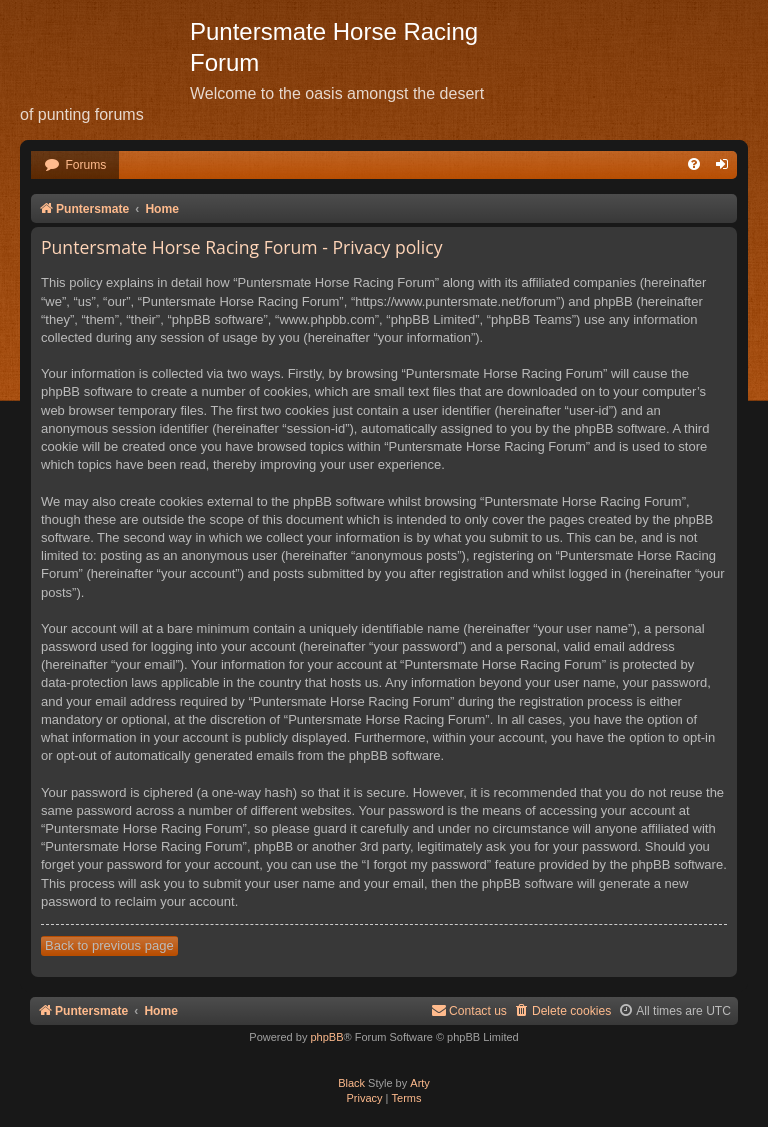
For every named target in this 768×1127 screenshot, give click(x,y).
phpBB (326, 1037)
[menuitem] (75, 165)
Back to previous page (109, 945)
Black (351, 1083)
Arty (420, 1083)
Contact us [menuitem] (469, 1010)
